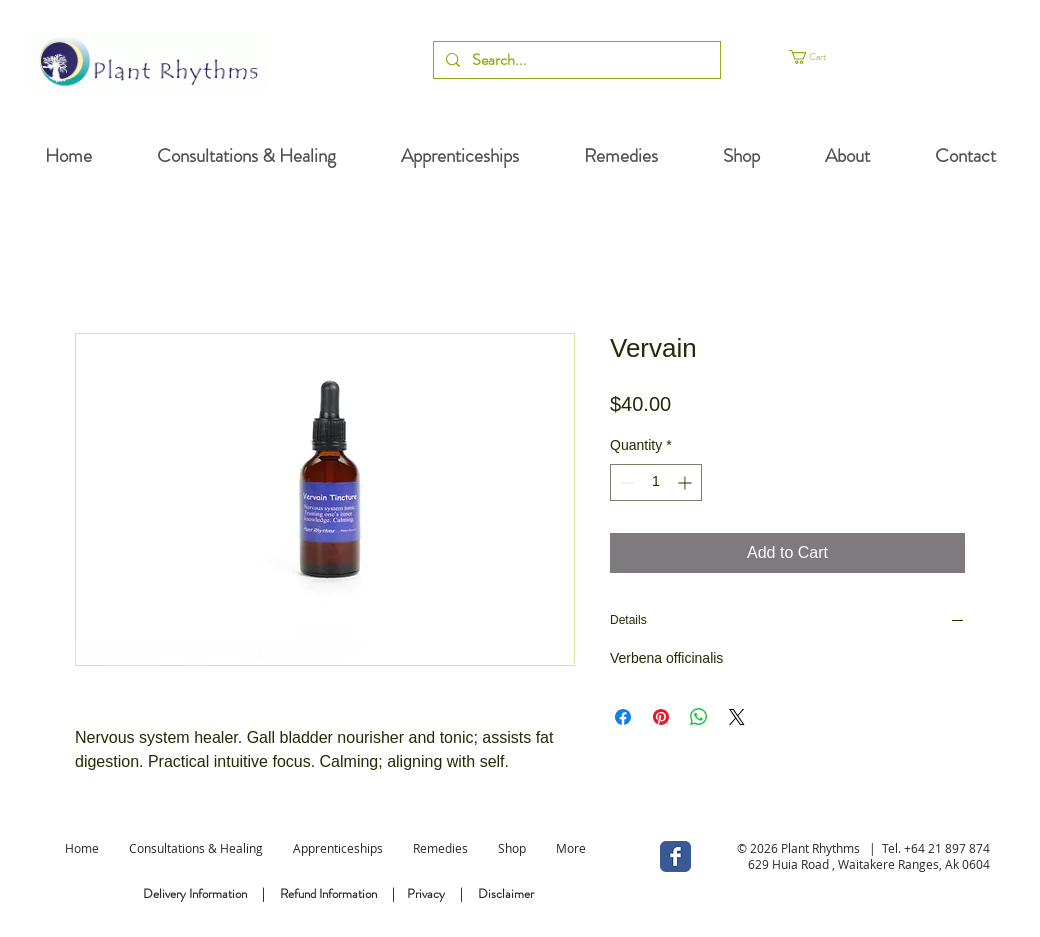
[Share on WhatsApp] (699, 717)
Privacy (426, 893)
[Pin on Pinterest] (661, 717)
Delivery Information (195, 893)
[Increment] (686, 482)
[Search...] (575, 60)
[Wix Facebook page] (675, 856)
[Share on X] (737, 717)
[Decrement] (625, 482)
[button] (834, 57)
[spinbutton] (656, 482)
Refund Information (328, 893)
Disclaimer (506, 893)
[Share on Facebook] (623, 717)
